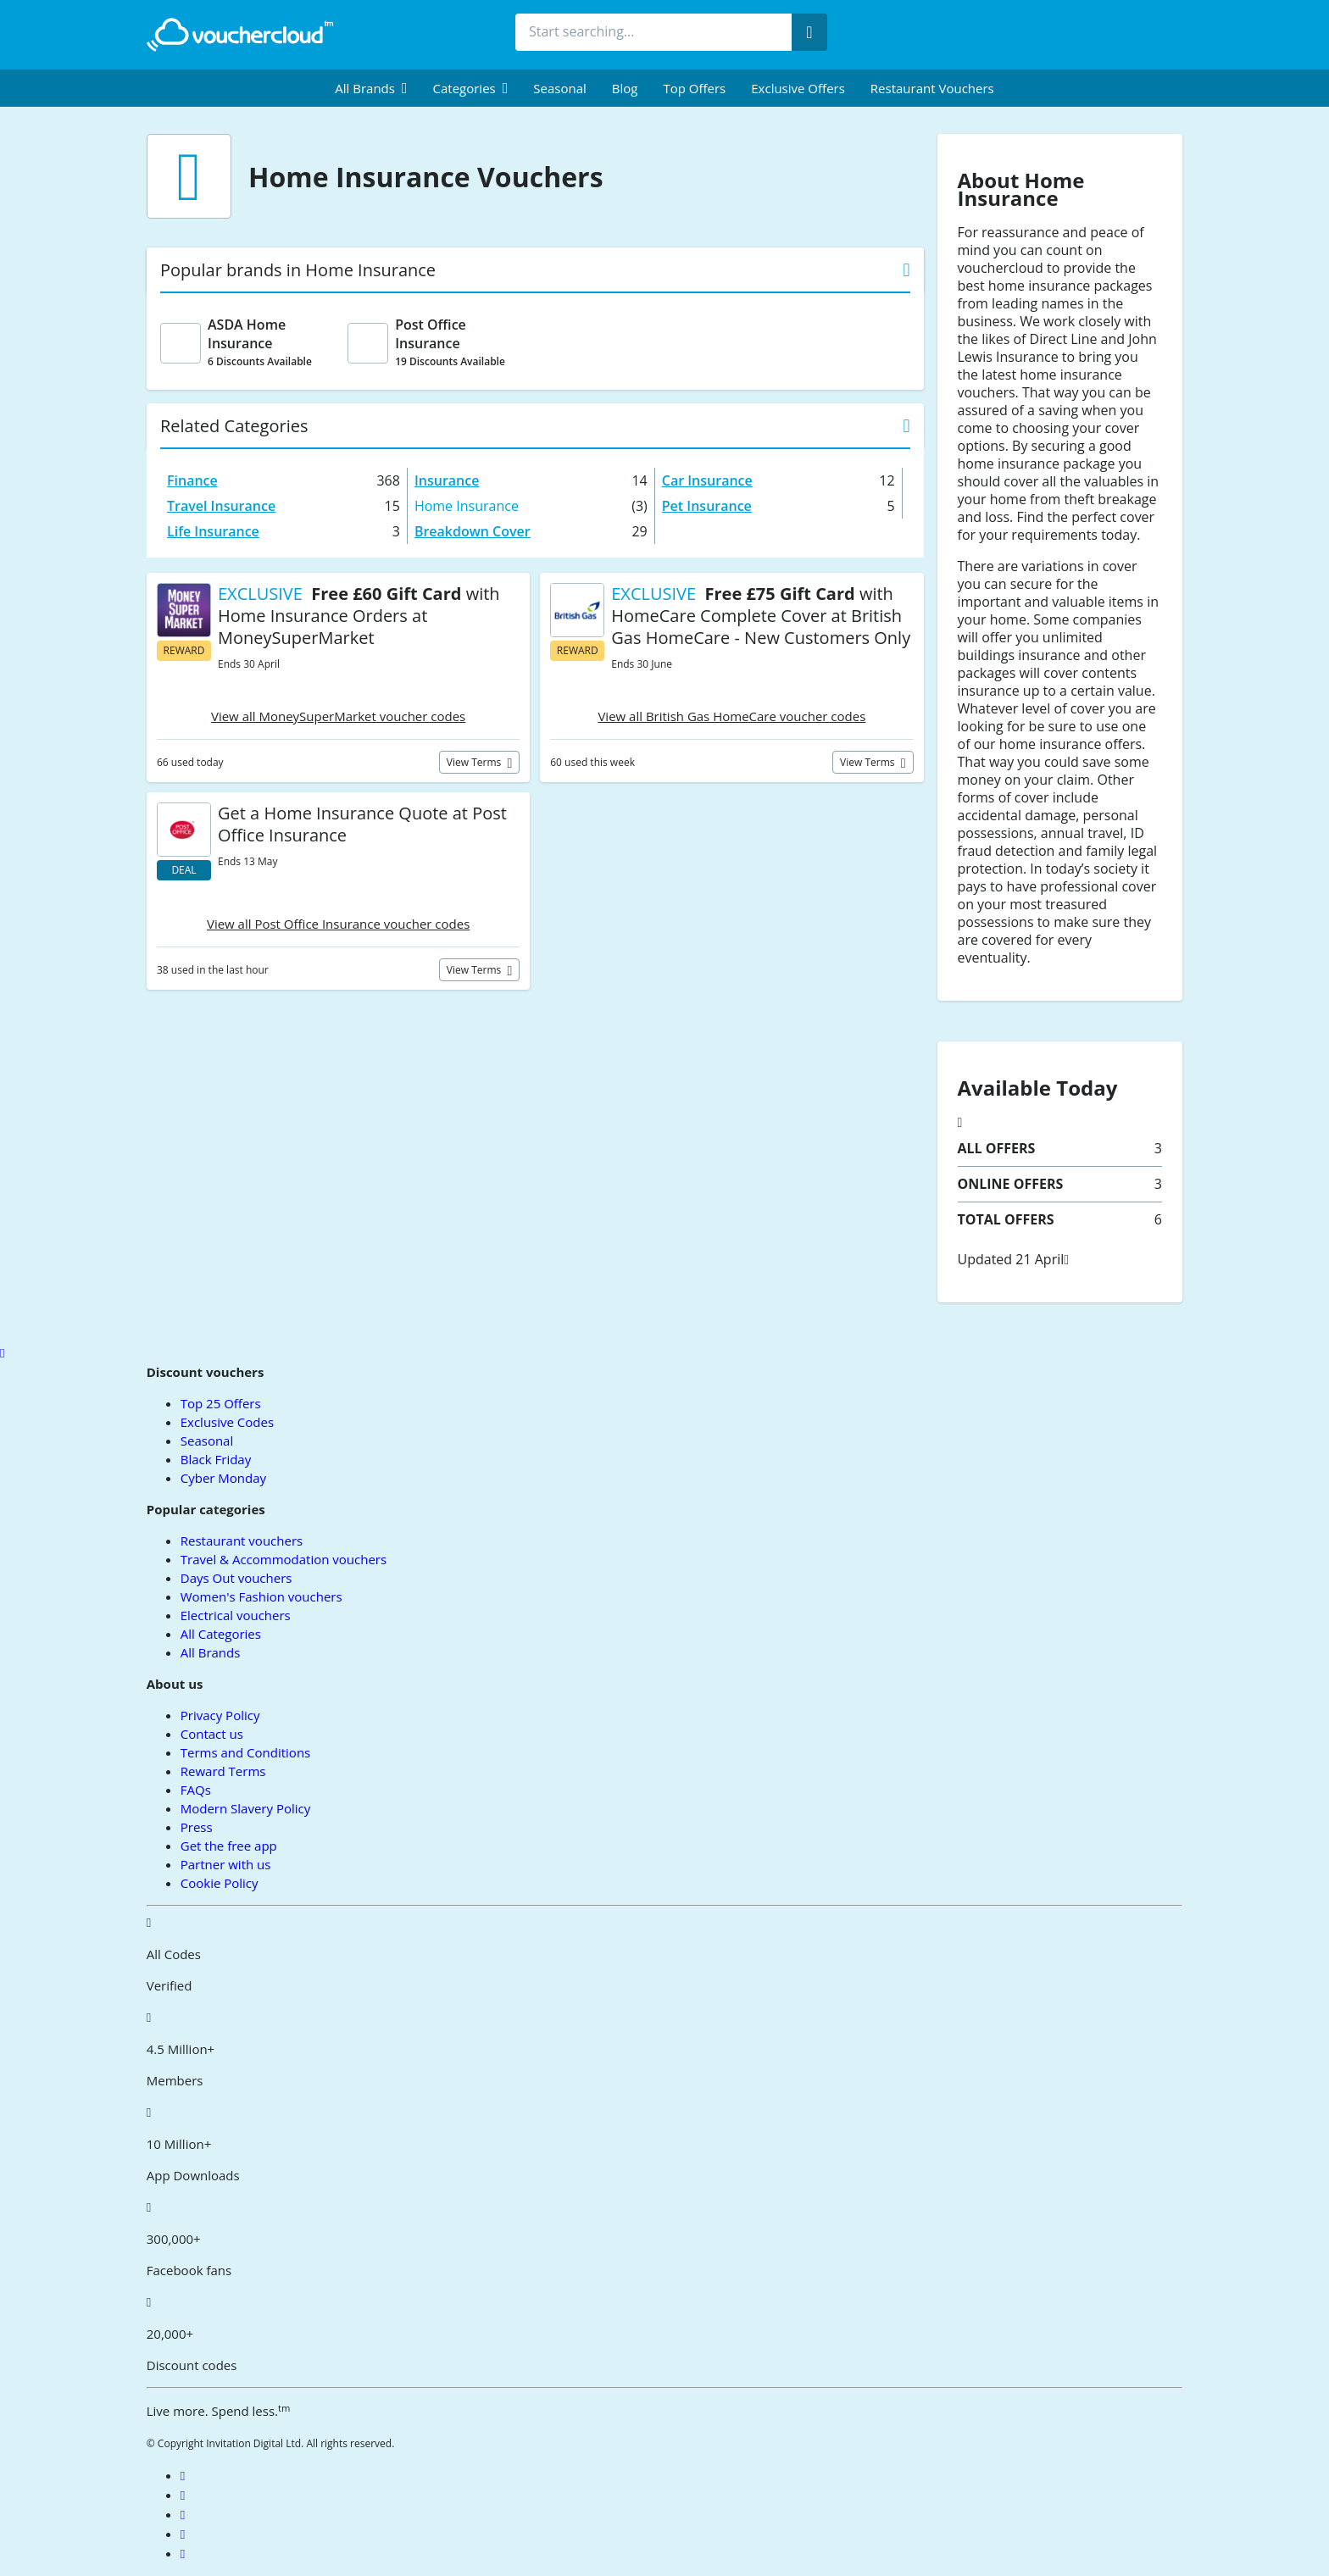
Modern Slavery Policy (245, 1808)
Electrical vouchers (236, 1615)
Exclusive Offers (798, 88)
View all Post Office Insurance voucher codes (338, 923)
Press (197, 1826)
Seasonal (559, 88)
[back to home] (240, 35)
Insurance (447, 480)
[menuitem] (371, 88)
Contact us (212, 1733)
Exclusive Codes (227, 1421)
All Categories (221, 1633)
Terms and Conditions (246, 1752)
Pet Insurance (707, 506)
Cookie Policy (220, 1882)
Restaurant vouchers (932, 88)
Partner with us (226, 1864)
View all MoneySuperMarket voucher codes (338, 716)
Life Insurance (213, 531)
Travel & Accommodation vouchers (283, 1559)
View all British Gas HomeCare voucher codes (731, 716)
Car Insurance (707, 480)
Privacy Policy (220, 1715)
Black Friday (216, 1459)
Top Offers (694, 88)
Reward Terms (223, 1771)
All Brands (211, 1652)
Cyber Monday (223, 1477)
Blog (625, 88)
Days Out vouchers (236, 1577)
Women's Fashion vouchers (261, 1596)
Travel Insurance (221, 506)
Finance (192, 480)
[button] (371, 88)
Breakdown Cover (472, 531)
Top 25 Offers (221, 1403)
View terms (475, 762)
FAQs (196, 1789)
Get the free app (229, 1845)
